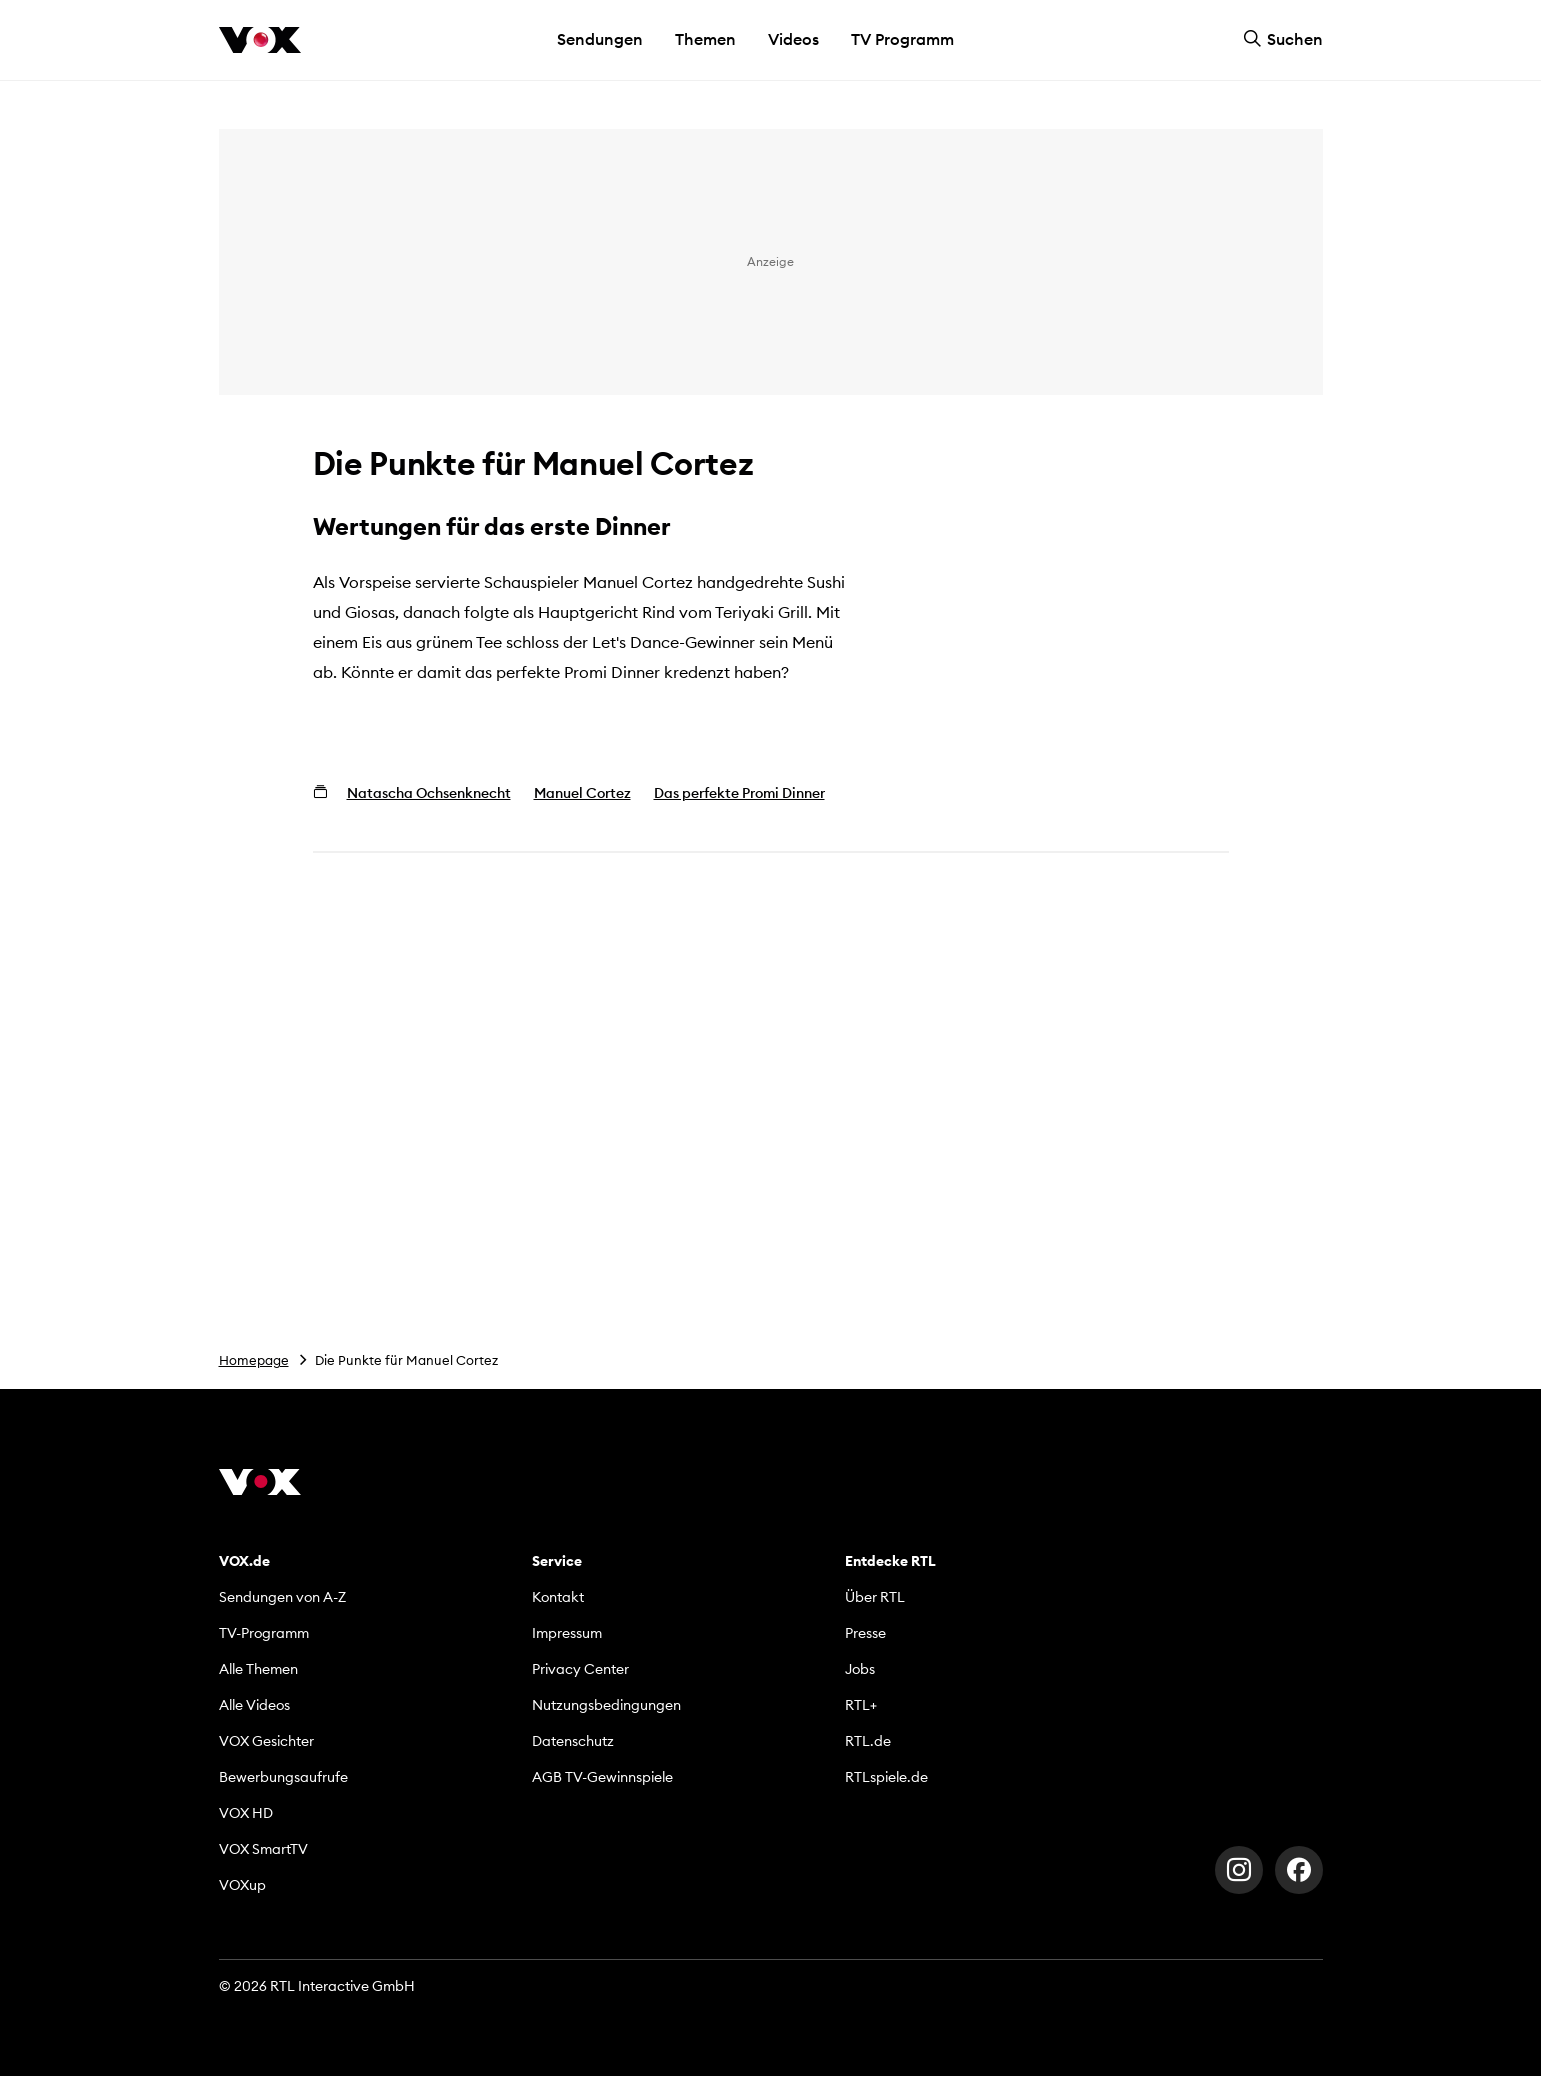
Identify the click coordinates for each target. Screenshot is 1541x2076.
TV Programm (902, 39)
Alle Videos (254, 1705)
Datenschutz (573, 1741)
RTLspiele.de (886, 1777)
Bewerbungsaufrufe (283, 1777)
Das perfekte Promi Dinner (739, 793)
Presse (865, 1633)
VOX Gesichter (266, 1741)
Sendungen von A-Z (282, 1597)
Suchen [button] (1283, 39)
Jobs (860, 1669)
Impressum (567, 1633)
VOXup (242, 1885)
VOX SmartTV (263, 1849)
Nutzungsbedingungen (606, 1705)
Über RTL (875, 1597)
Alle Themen (258, 1669)
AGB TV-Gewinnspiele (602, 1777)
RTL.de (868, 1741)
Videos (793, 39)
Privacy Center (580, 1669)
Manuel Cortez (582, 793)
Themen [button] (705, 39)
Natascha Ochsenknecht (429, 793)
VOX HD (246, 1813)
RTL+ (861, 1705)
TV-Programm (264, 1633)
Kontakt (558, 1597)
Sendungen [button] (600, 39)
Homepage (254, 1360)
